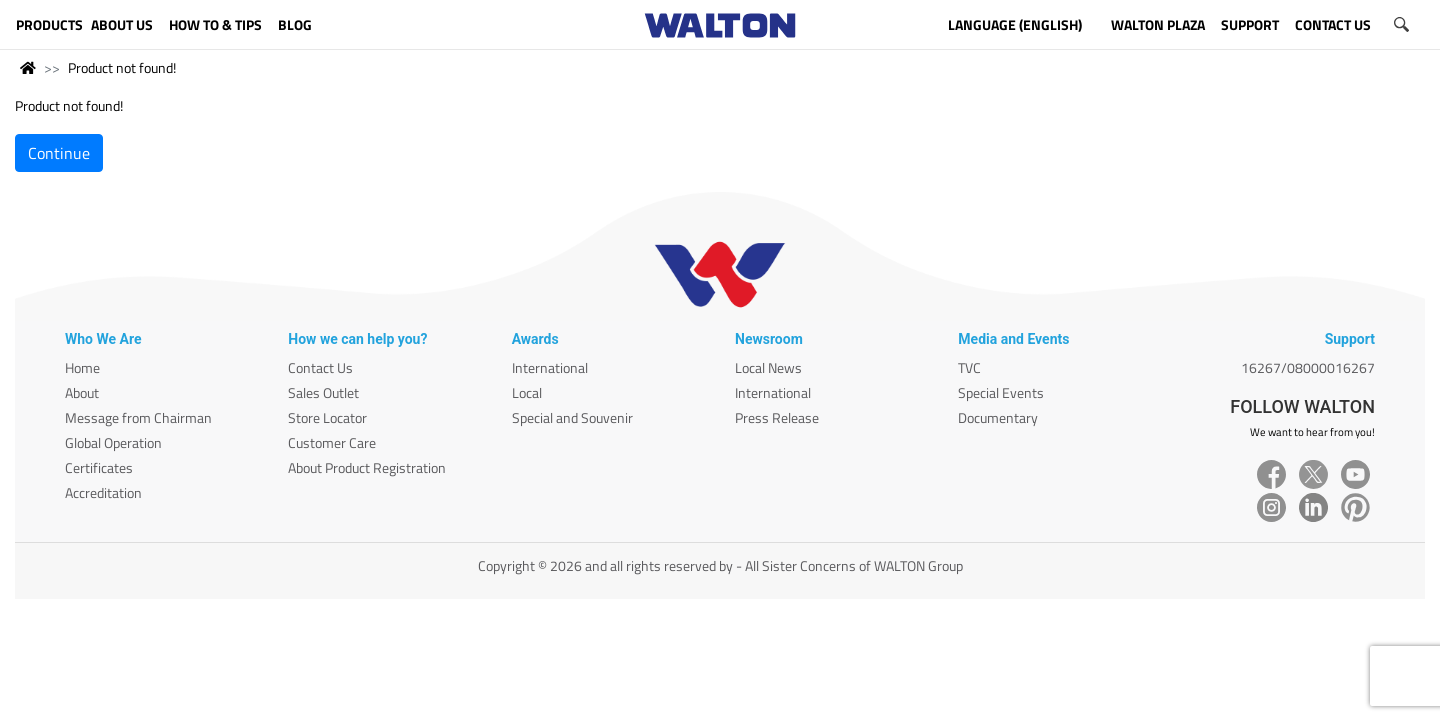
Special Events (1001, 392)
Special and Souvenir (572, 417)
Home (82, 367)
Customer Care (332, 442)
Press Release (777, 417)
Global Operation (113, 442)
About (82, 392)
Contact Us (320, 367)
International (550, 367)
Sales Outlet (323, 392)
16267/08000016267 (1308, 367)
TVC (969, 367)
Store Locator (327, 417)
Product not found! (122, 67)
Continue (59, 153)
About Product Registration (367, 467)
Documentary (998, 417)
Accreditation (103, 492)
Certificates (99, 467)
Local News (768, 367)
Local (527, 392)
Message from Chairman (138, 417)
